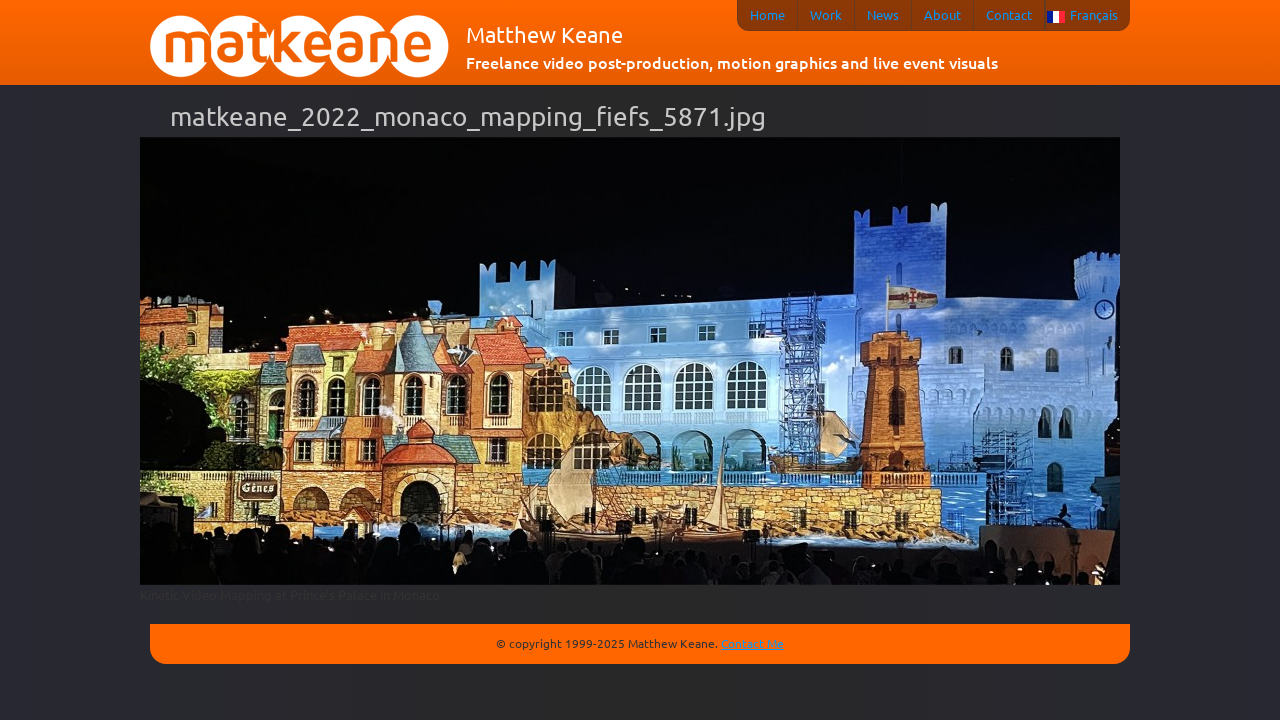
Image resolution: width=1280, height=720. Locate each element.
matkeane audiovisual (300, 47)
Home (767, 14)
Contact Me (752, 643)
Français (1094, 14)
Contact (1009, 14)
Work (826, 14)
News (883, 14)
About (942, 14)
